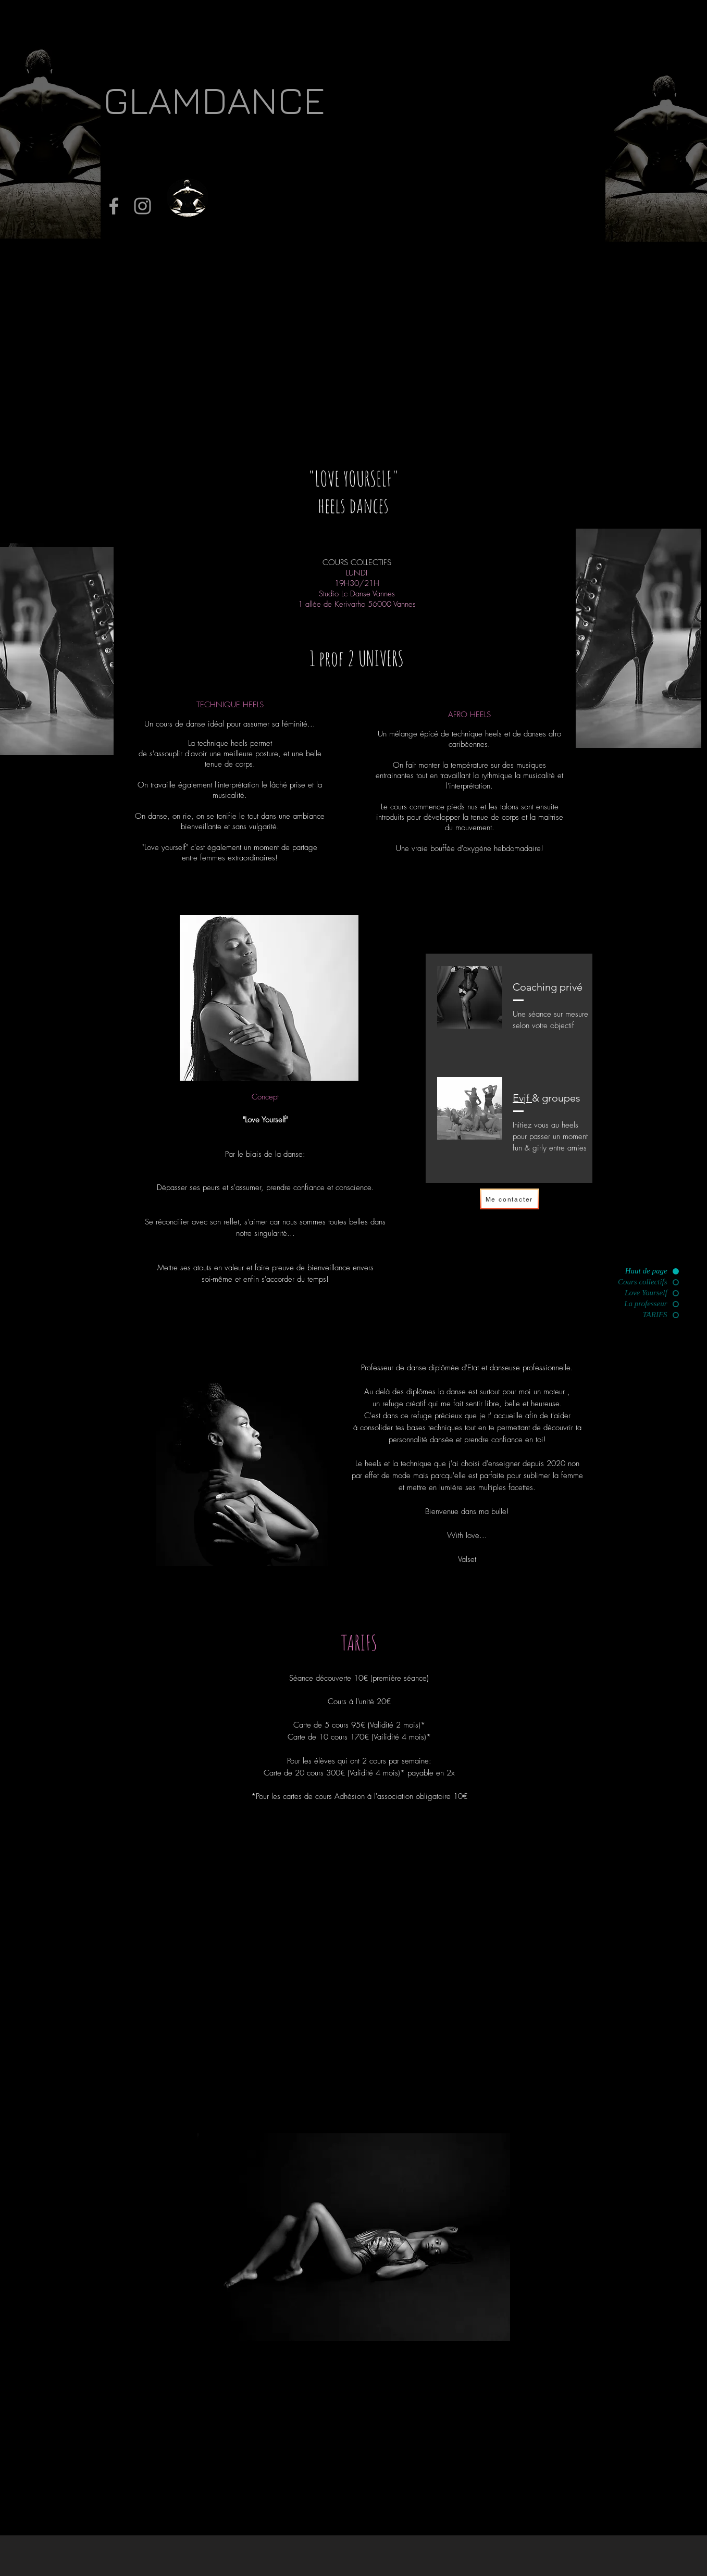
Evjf (522, 1098)
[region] (269, 998)
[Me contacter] (509, 1199)
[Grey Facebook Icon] (114, 206)
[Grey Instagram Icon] (142, 206)
